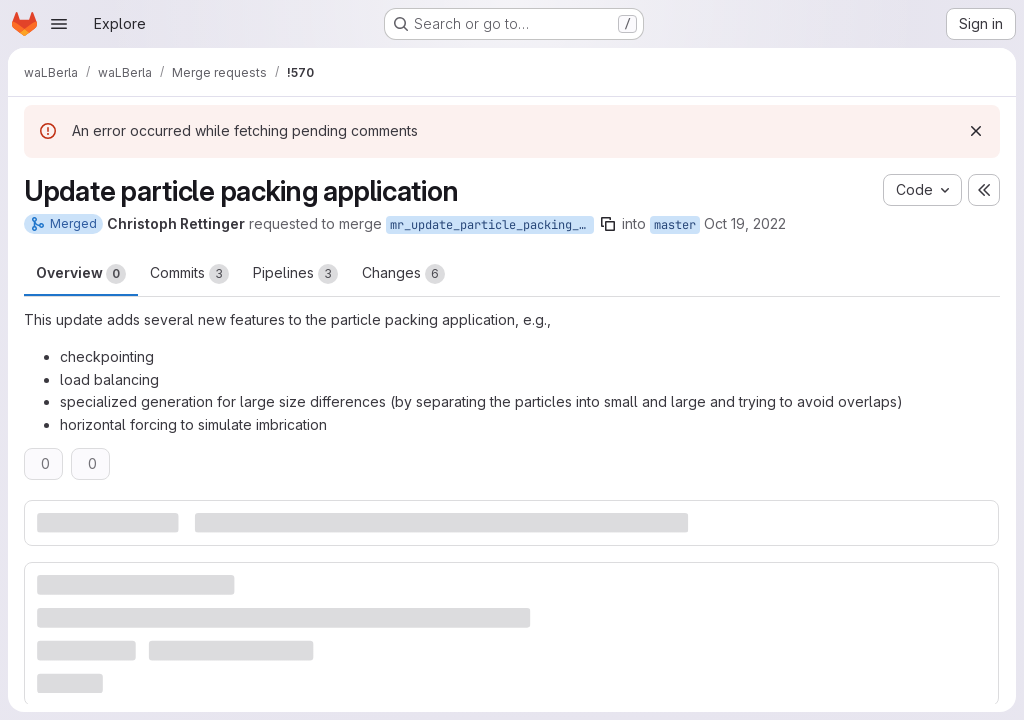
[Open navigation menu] (59, 24)
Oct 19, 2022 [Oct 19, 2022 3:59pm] (745, 223)
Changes (403, 274)
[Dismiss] (976, 131)
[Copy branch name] (608, 224)
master (675, 225)
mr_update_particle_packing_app (492, 225)
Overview (81, 274)
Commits (189, 274)
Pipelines (295, 274)
